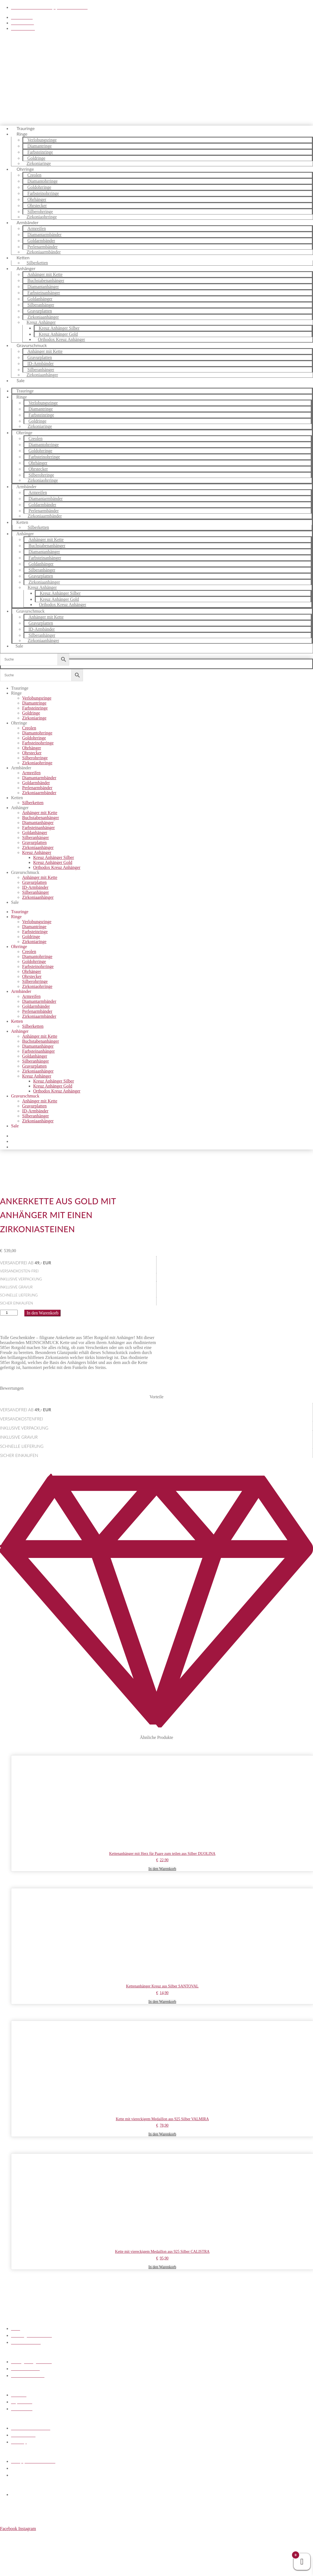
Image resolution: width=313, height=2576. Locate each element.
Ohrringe (19, 723)
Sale (21, 380)
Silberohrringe (35, 757)
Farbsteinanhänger (38, 827)
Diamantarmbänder (39, 777)
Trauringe (19, 688)
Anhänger (19, 807)
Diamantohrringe (37, 733)
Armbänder (21, 767)
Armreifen (31, 772)
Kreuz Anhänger (36, 852)
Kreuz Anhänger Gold (52, 862)
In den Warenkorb (42, 1313)
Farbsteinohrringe (38, 743)
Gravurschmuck (25, 872)
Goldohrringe (34, 738)
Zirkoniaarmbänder (44, 252)
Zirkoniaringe (40, 426)
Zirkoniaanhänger (42, 374)
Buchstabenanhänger (40, 817)
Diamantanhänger (38, 822)
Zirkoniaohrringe (43, 480)
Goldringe (31, 713)
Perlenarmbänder (37, 787)
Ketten (22, 522)
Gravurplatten (34, 842)
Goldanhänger (34, 832)
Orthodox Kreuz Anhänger (61, 339)
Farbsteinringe (35, 708)
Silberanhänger (35, 837)
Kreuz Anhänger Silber (53, 857)
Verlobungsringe (36, 698)
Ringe (22, 133)
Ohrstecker (31, 752)
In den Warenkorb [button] (162, 1869)
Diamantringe (34, 703)
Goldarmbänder (36, 782)
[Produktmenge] (9, 1313)
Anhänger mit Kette (39, 812)
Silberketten (38, 527)
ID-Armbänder (35, 887)
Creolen (29, 728)
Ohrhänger (31, 747)
